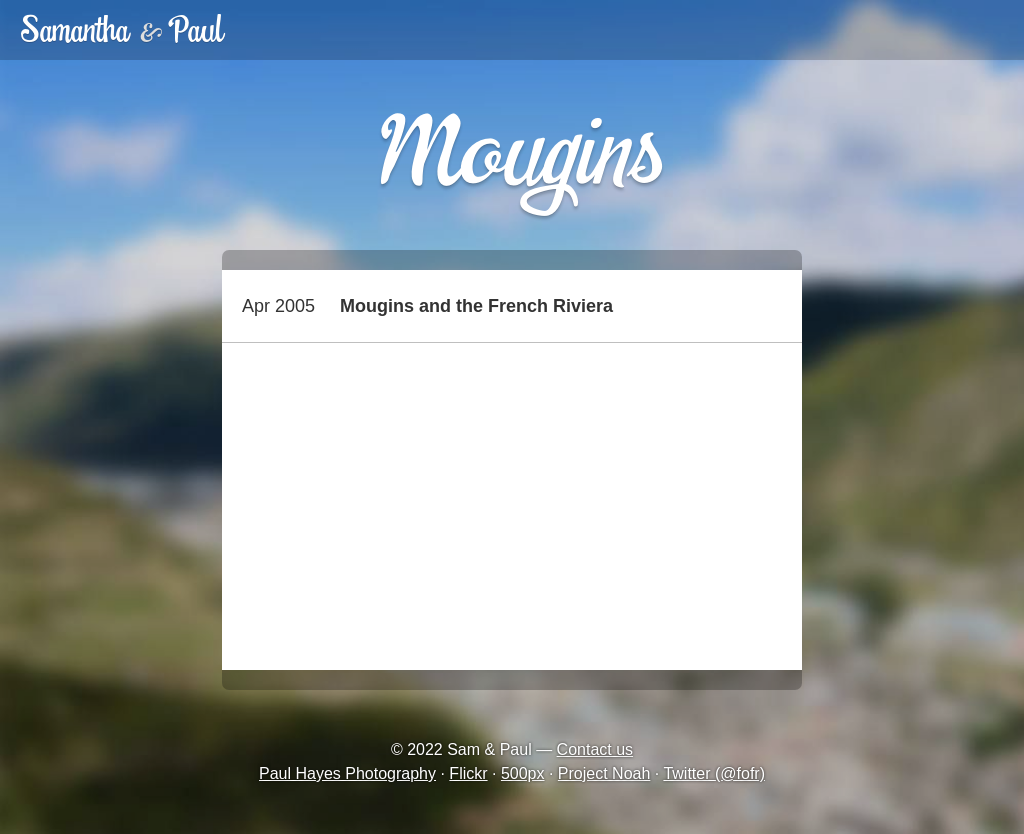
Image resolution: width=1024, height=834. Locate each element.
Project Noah (604, 773)
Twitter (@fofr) (714, 773)
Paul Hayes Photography (347, 773)
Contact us (595, 749)
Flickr (468, 773)
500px (523, 773)
